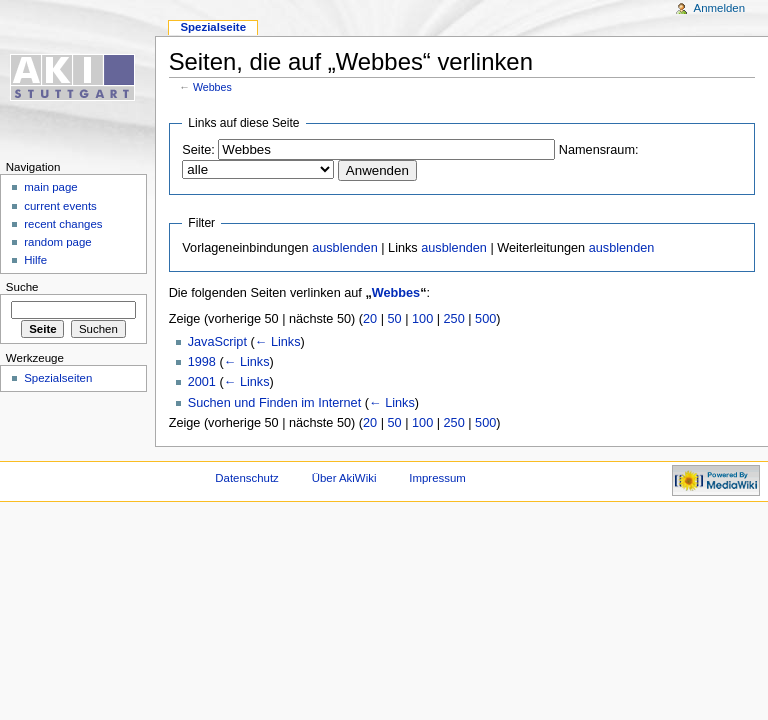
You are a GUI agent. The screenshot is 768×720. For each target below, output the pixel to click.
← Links (278, 342)
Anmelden (720, 8)
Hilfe (35, 260)
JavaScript (217, 342)
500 (485, 319)
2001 (202, 382)
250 (454, 319)
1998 (202, 362)
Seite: (198, 150)
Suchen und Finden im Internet (275, 403)
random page (58, 242)
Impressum (437, 478)
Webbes (212, 87)
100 (422, 319)
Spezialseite (213, 27)
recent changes (63, 224)
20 (370, 319)
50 (395, 319)
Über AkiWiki (344, 478)
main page (51, 187)
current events (60, 206)
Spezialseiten (58, 378)
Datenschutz (247, 478)
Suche (22, 287)
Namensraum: (599, 150)
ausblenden (345, 248)
